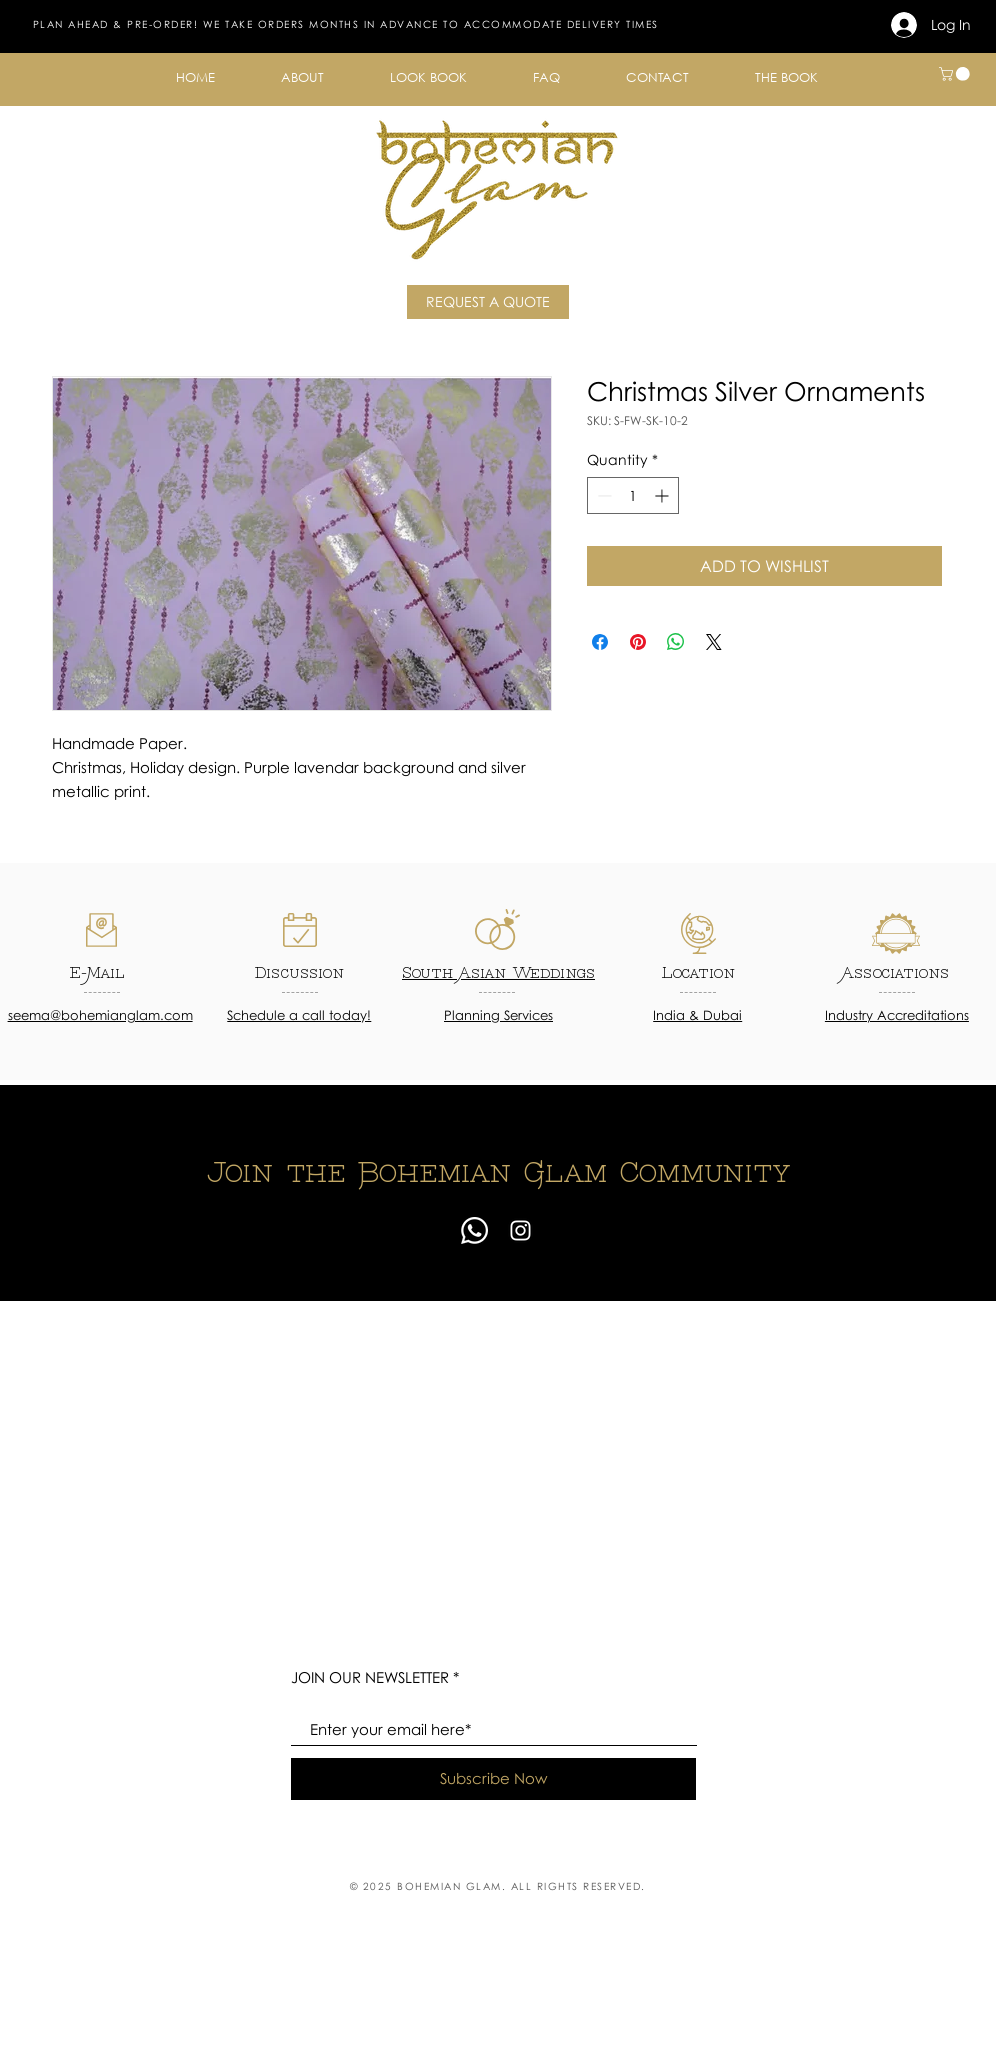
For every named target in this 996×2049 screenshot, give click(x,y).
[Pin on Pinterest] (638, 642)
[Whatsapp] (474, 1230)
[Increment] (663, 495)
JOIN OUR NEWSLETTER (370, 1677)
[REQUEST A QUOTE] (488, 302)
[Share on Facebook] (600, 642)
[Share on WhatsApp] (676, 642)
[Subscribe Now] (493, 1779)
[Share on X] (714, 642)
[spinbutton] (633, 495)
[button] (302, 77)
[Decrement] (602, 495)
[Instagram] (520, 1230)
